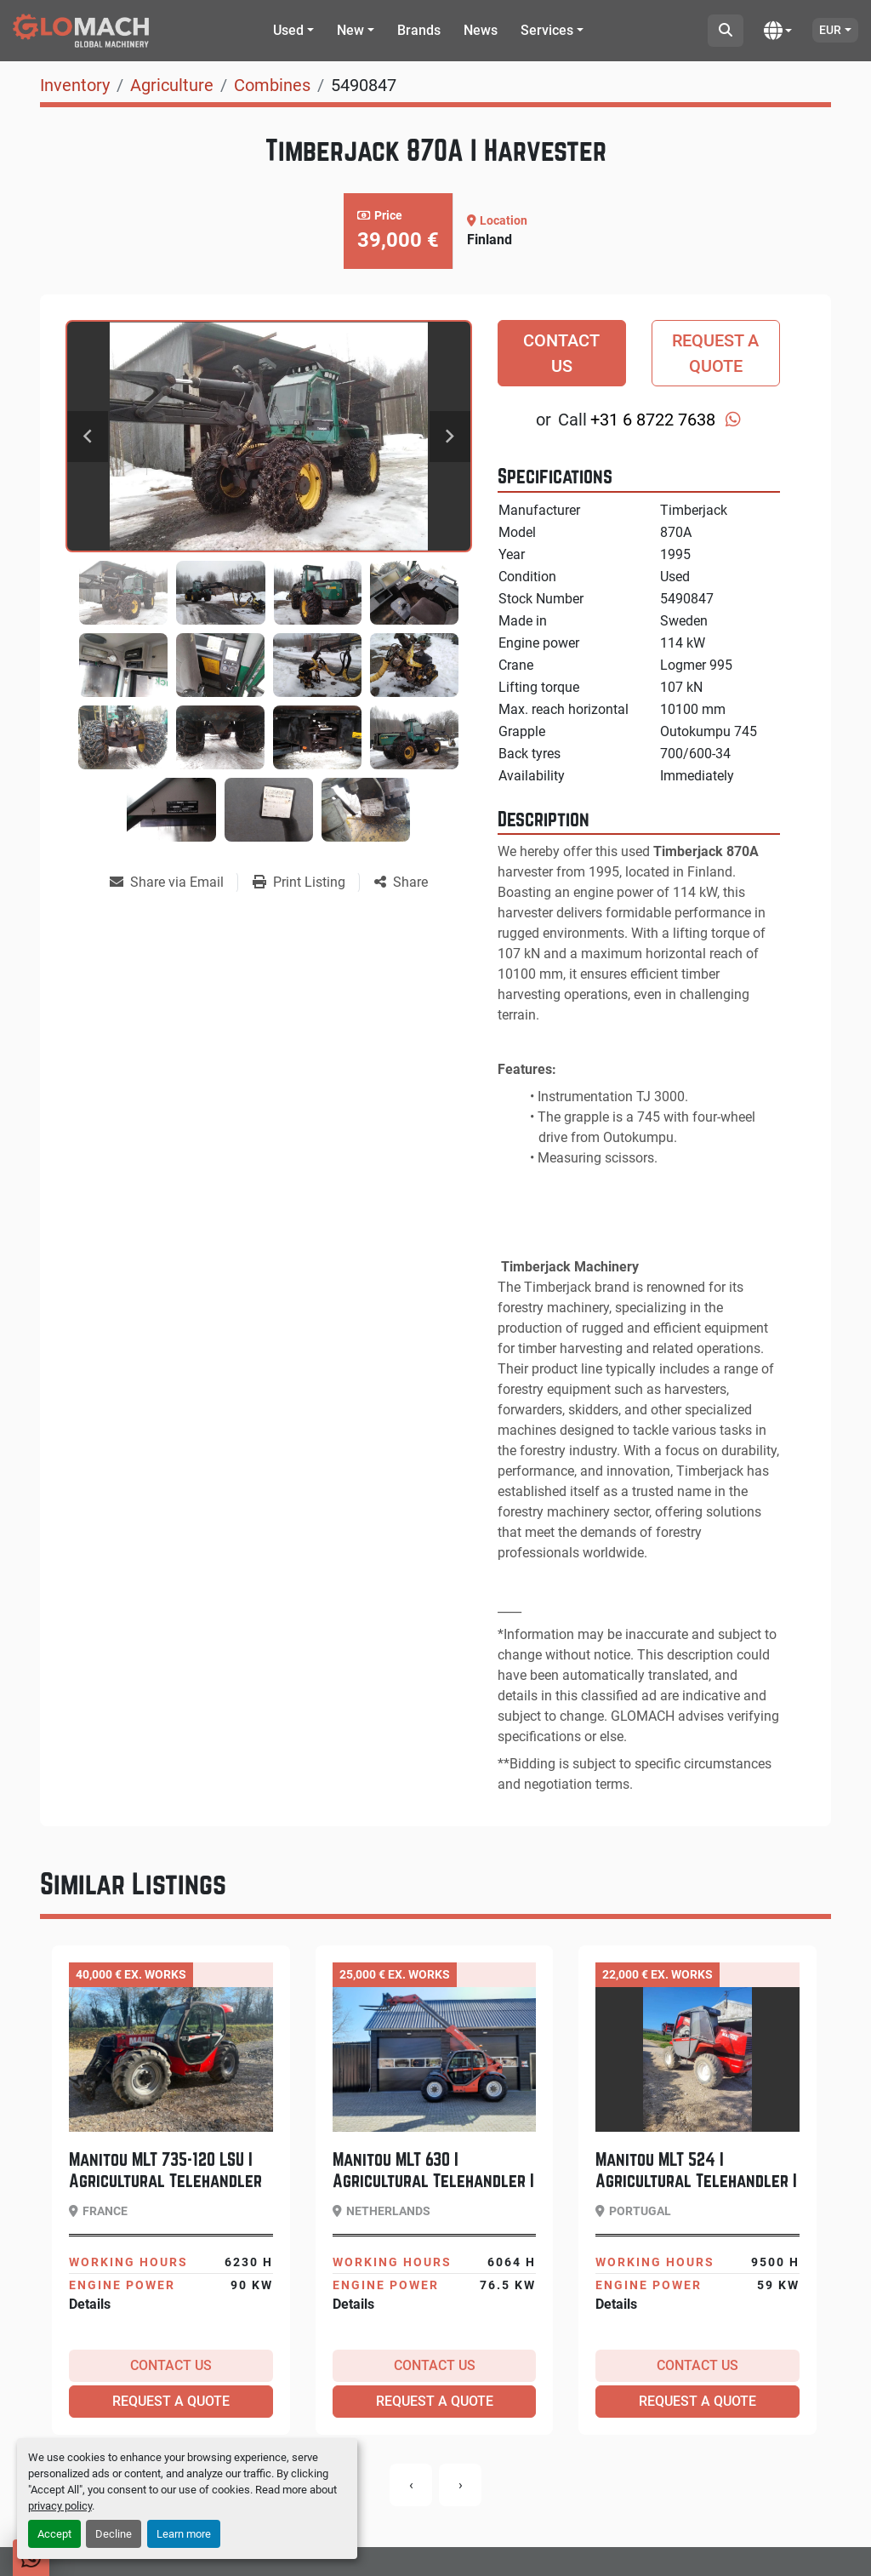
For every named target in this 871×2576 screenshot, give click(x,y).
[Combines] (272, 85)
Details (90, 2304)
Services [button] (547, 30)
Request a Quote (715, 353)
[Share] (401, 882)
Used (288, 30)
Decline (113, 2533)
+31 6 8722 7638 (652, 419)
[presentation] (411, 2485)
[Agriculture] (171, 85)
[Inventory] (75, 85)
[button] (293, 30)
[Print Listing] (306, 882)
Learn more (184, 2533)
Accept (54, 2533)
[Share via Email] (173, 882)
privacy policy (60, 2505)
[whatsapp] (733, 419)
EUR (830, 30)
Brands (419, 30)
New (350, 30)
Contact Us (561, 353)
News (481, 30)
